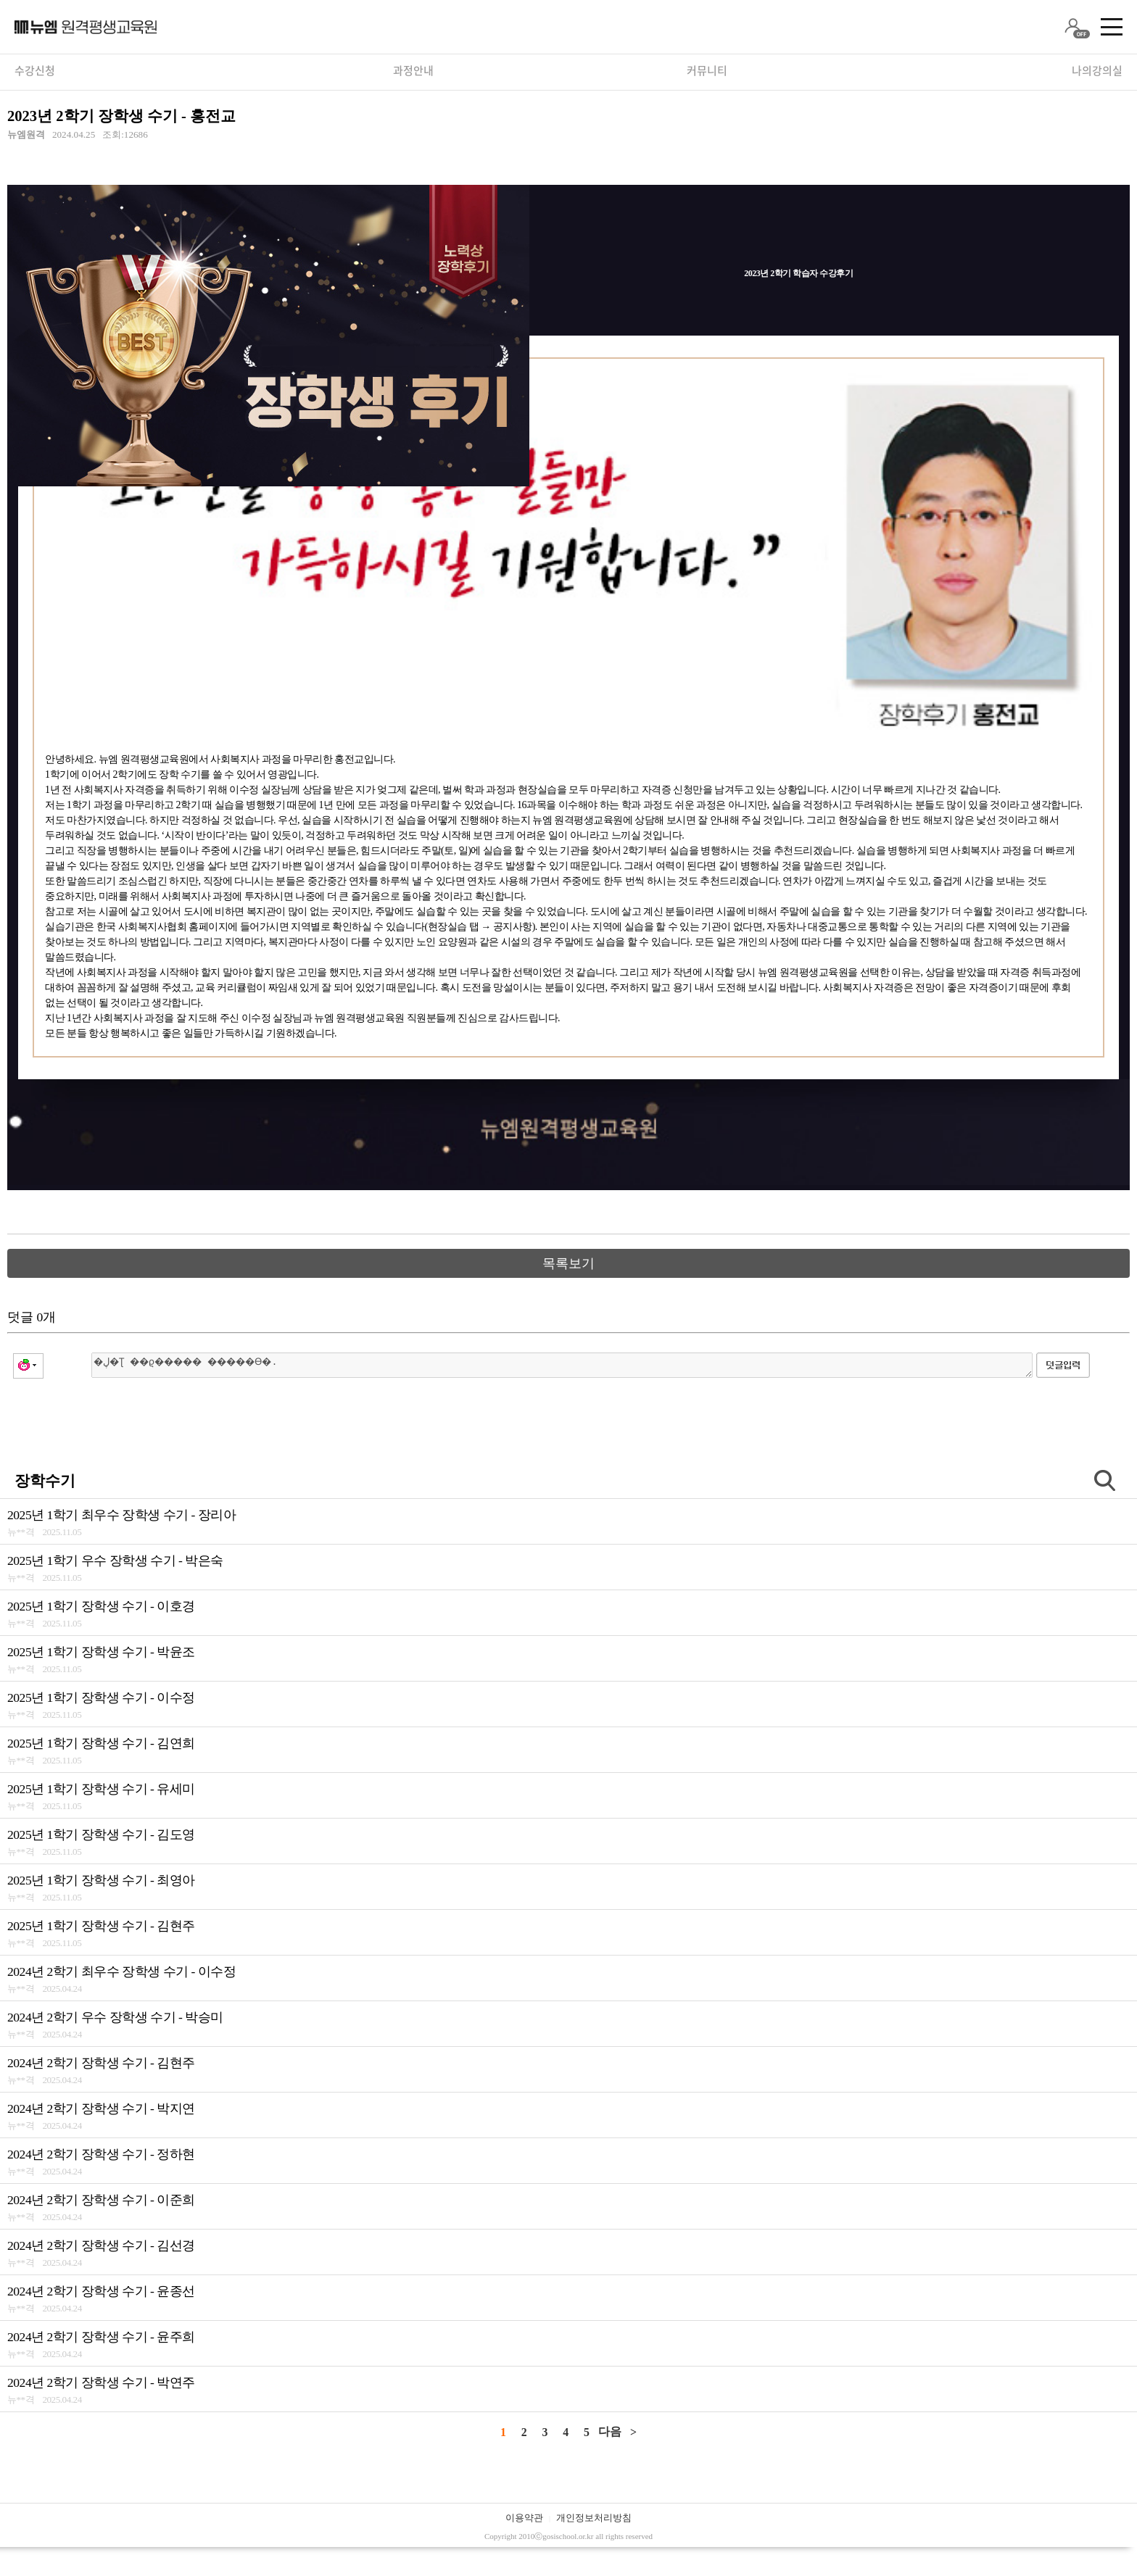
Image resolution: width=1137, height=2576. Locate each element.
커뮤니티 (707, 70)
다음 (609, 2431)
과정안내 (413, 70)
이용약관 (524, 2517)
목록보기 (568, 1263)
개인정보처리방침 (594, 2517)
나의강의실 (1097, 70)
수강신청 (35, 70)
